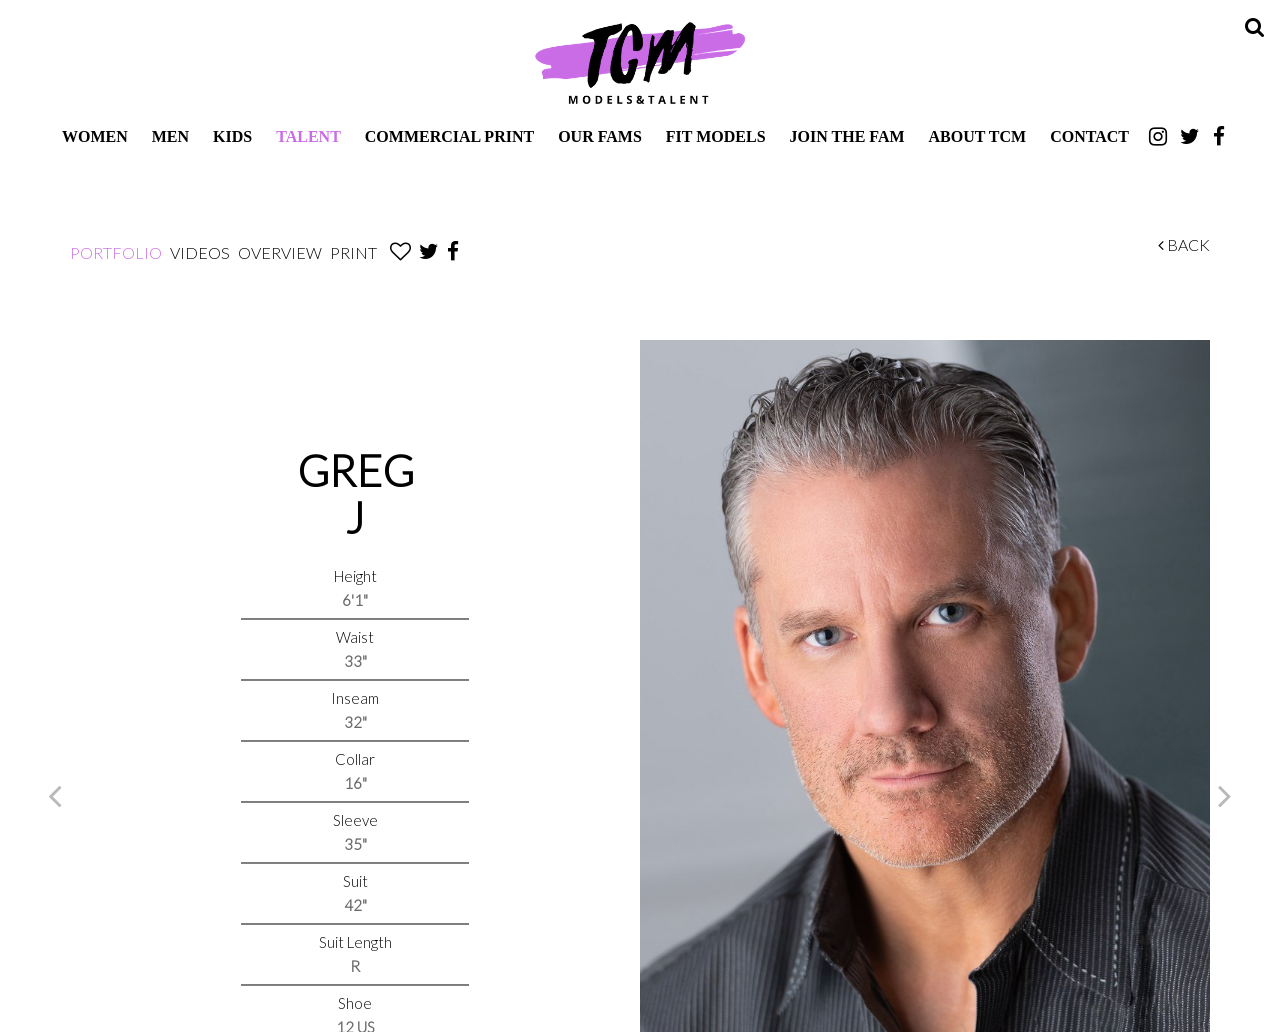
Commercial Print (449, 136)
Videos (200, 252)
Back (1184, 244)
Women (95, 136)
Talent (308, 136)
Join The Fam (847, 136)
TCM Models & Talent (640, 62)
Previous (55, 795)
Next (1225, 795)
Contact (1089, 136)
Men (170, 136)
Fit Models (716, 136)
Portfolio (116, 252)
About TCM (978, 136)
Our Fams (600, 136)
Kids (232, 136)
